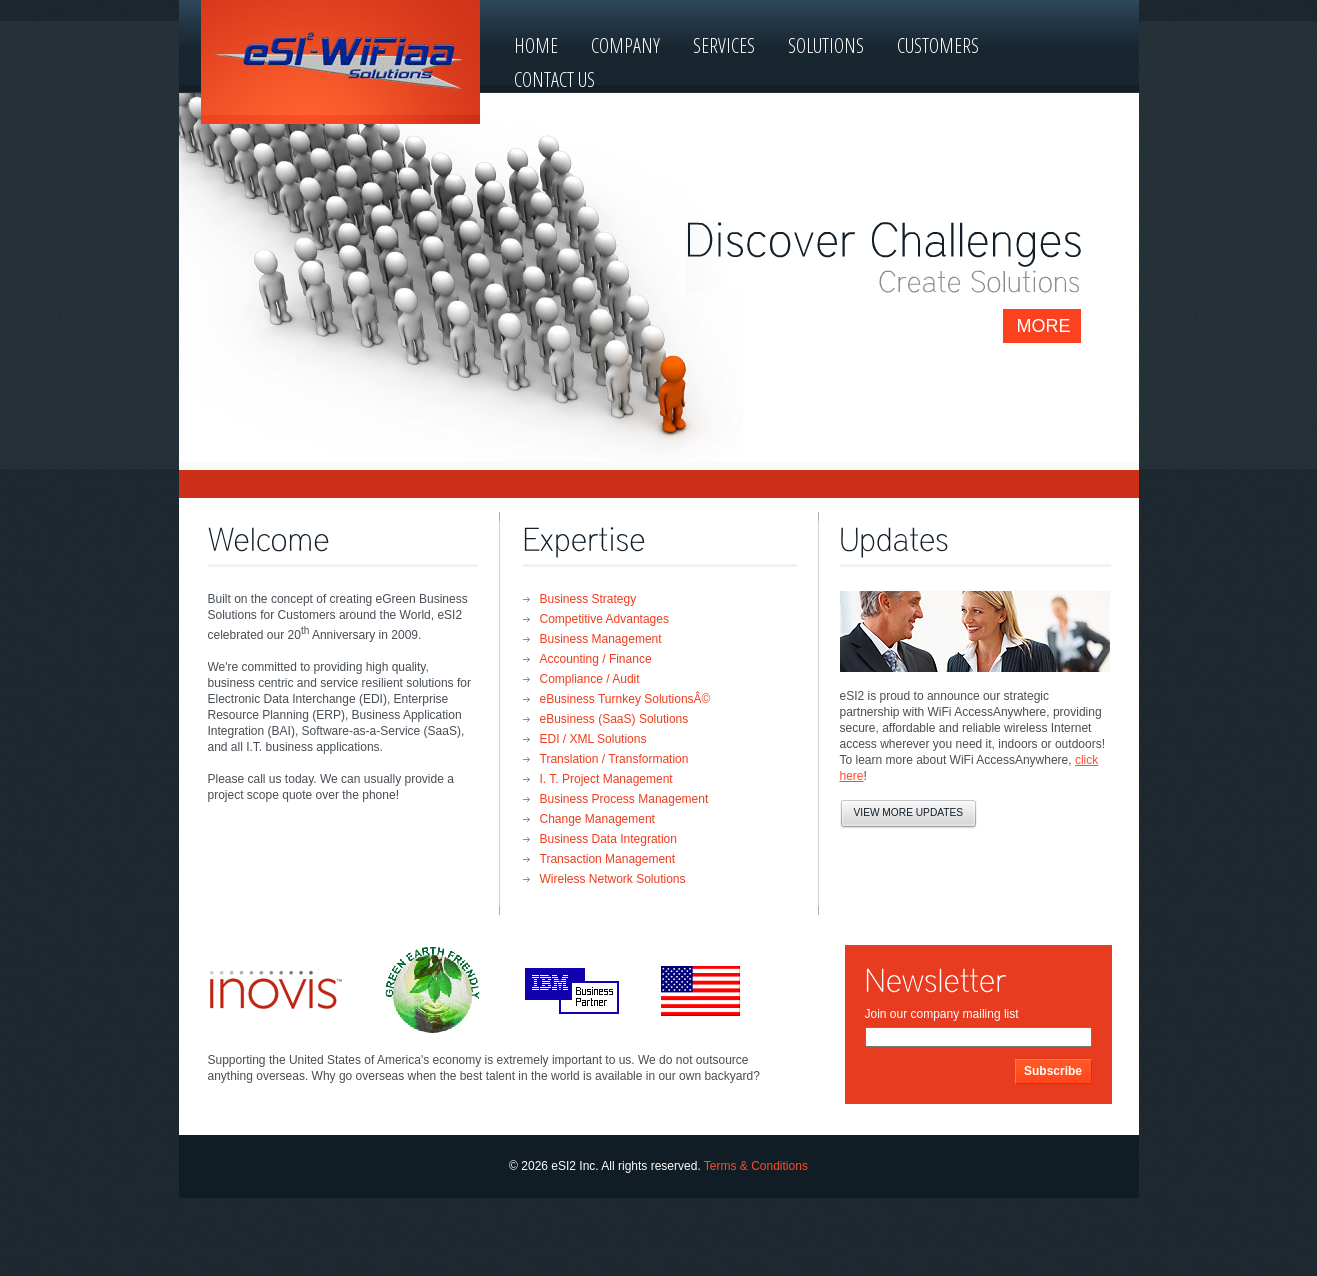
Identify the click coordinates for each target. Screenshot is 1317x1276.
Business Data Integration (608, 839)
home (536, 45)
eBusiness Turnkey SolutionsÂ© (625, 699)
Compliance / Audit (590, 679)
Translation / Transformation (614, 759)
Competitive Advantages (604, 619)
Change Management (597, 819)
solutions (826, 45)
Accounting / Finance (596, 659)
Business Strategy (588, 599)
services (724, 45)
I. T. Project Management (606, 779)
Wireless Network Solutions (613, 879)
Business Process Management (624, 799)
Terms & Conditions (756, 1166)
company (625, 45)
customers (938, 45)
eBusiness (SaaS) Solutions (614, 719)
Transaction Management (608, 859)
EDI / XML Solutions (593, 739)
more (1044, 326)
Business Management (601, 639)
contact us (554, 79)
